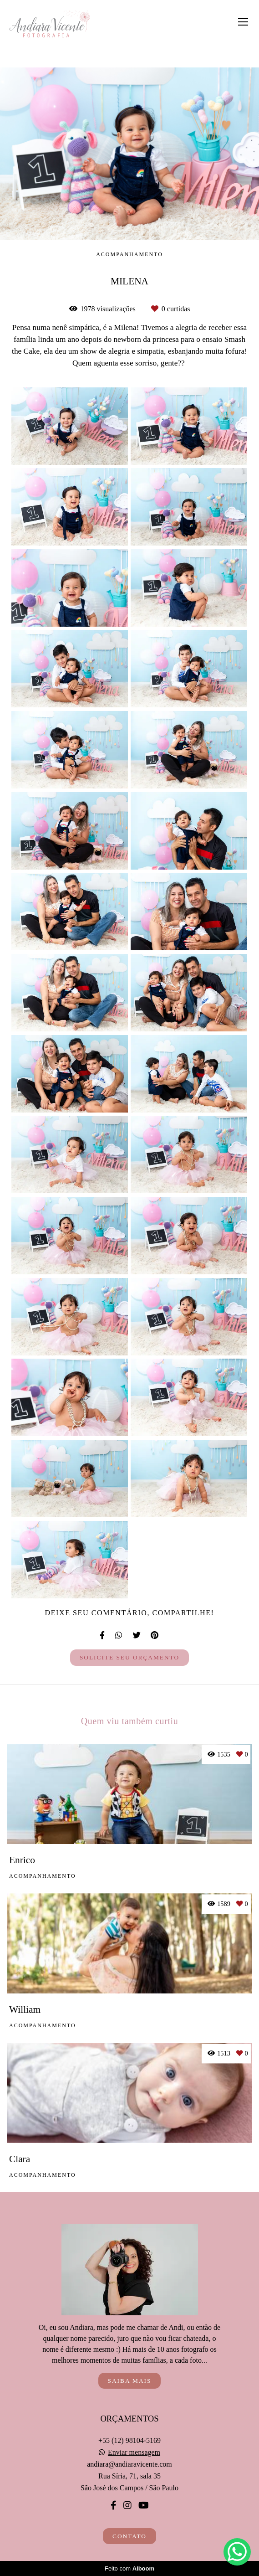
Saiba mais (130, 2380)
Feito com (129, 2568)
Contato (129, 2536)
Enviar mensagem (134, 2452)
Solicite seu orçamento (129, 1657)
